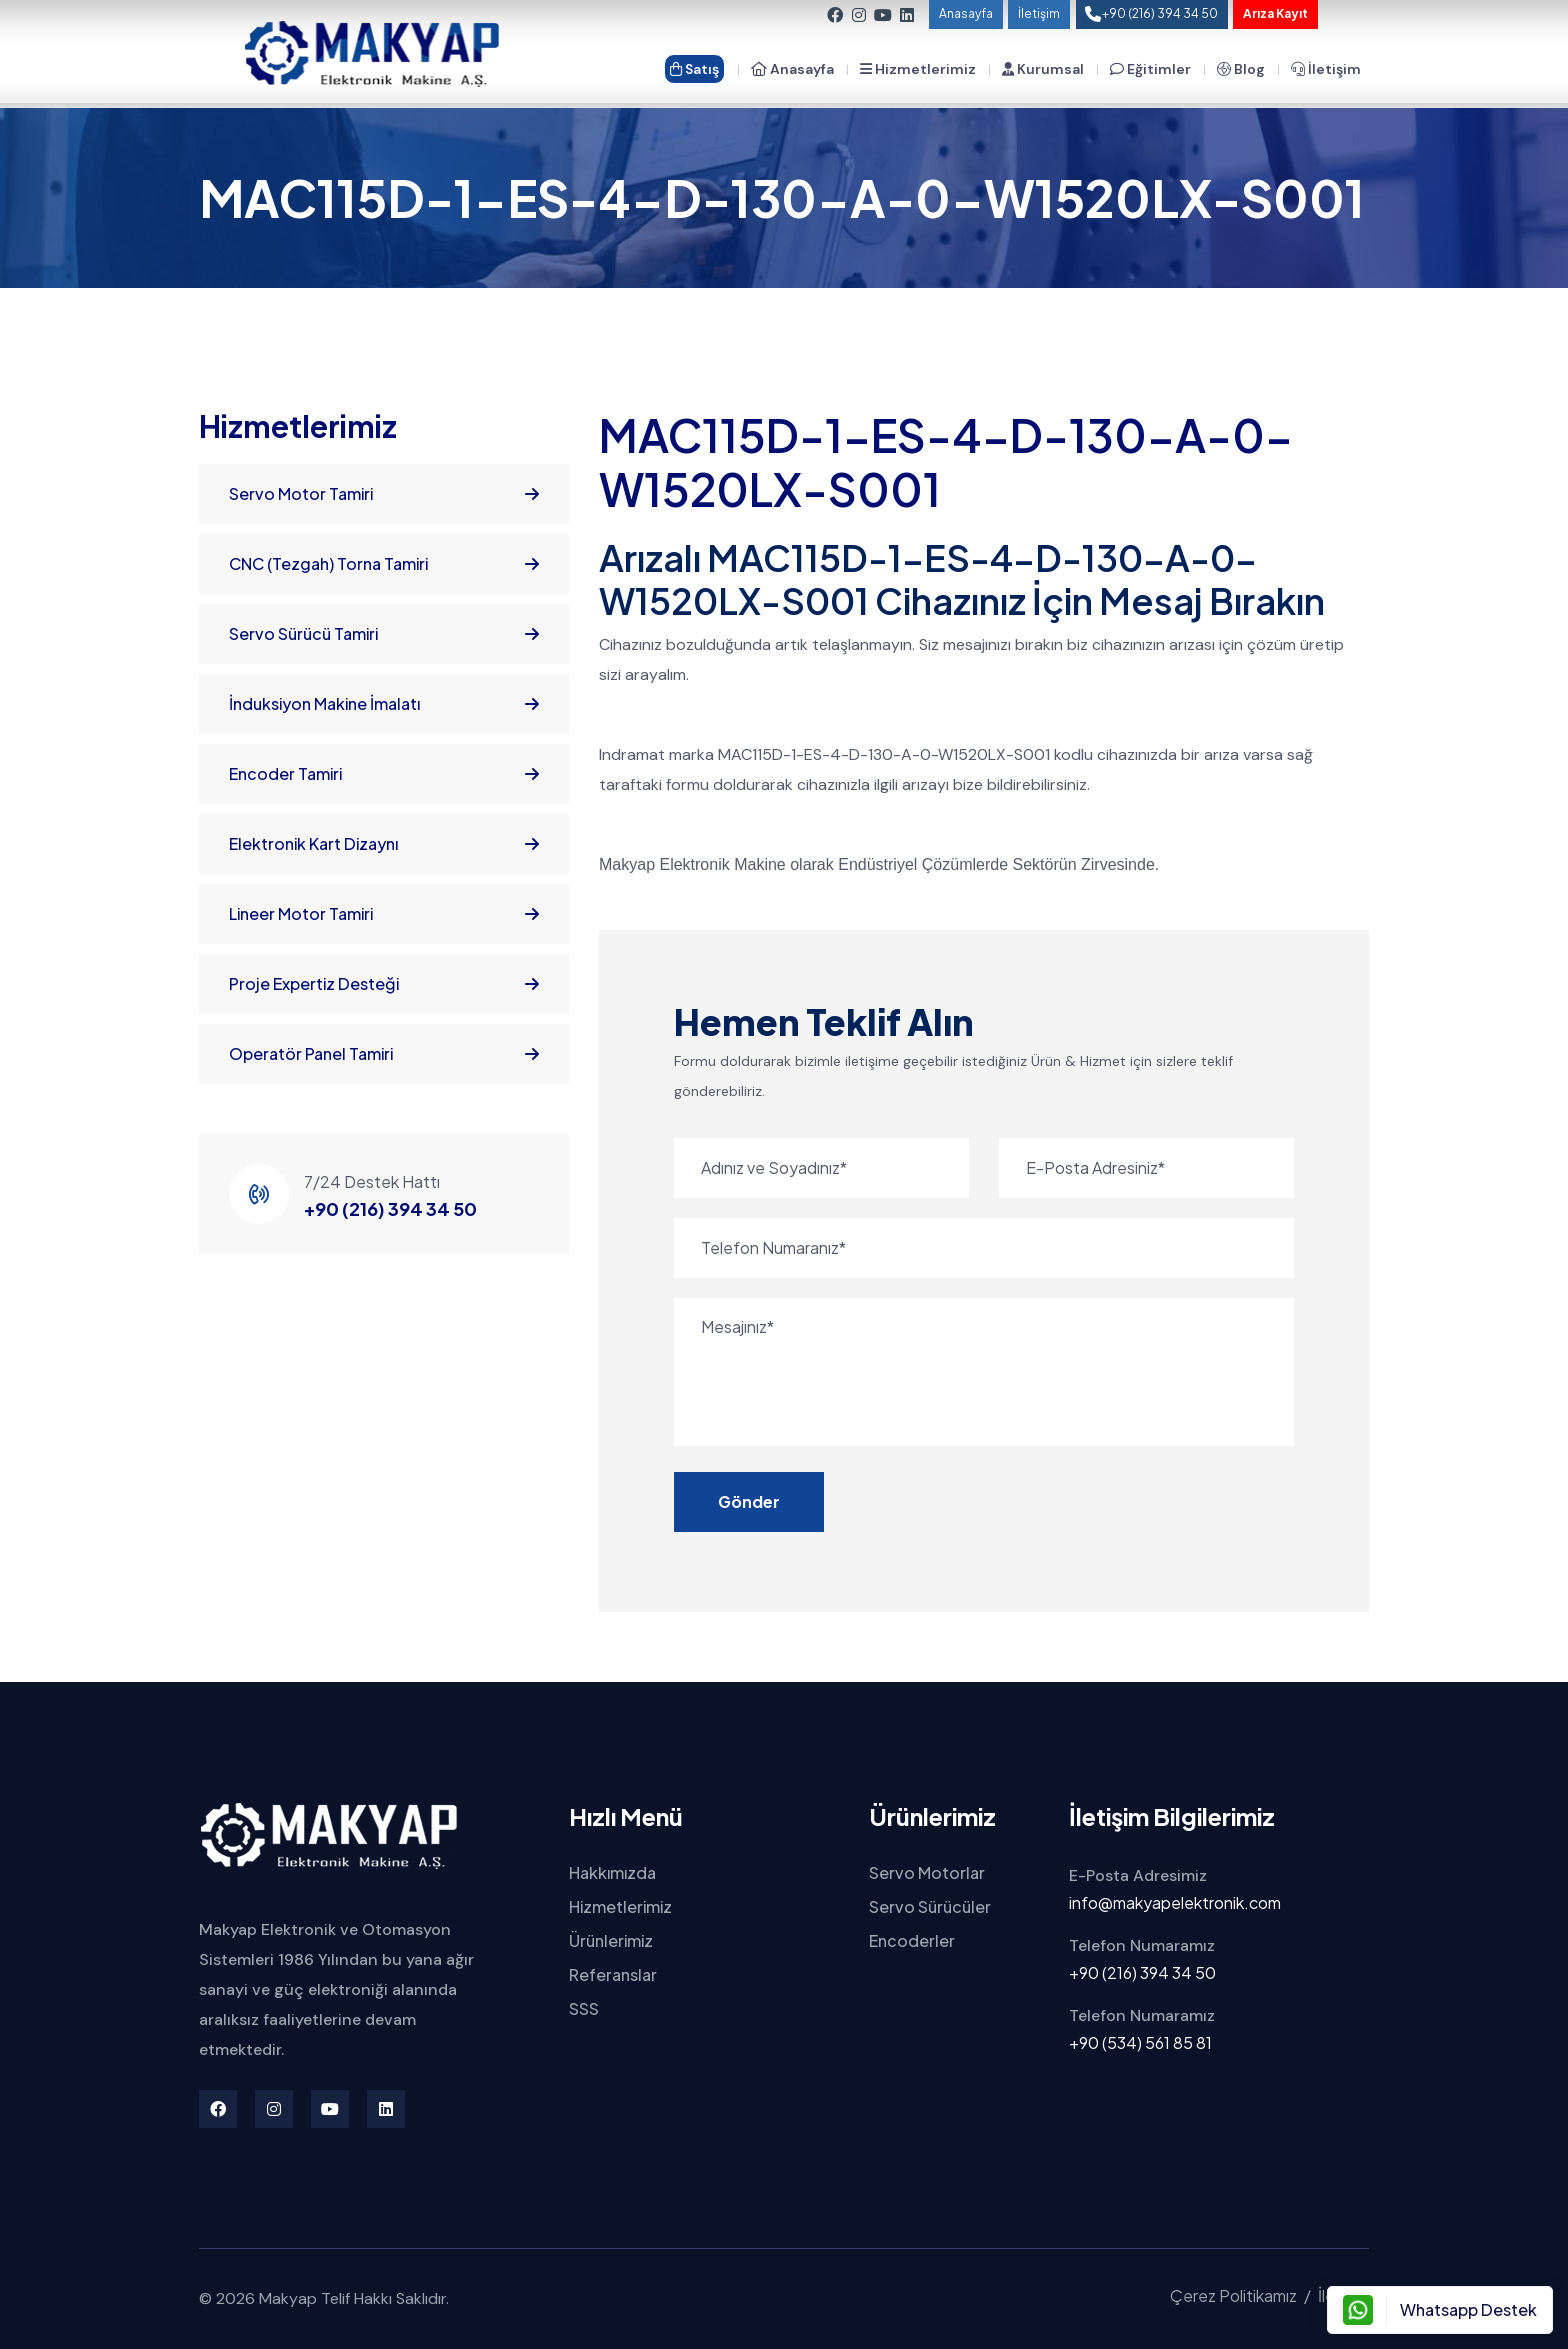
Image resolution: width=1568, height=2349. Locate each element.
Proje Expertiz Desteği (384, 984)
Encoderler (912, 1940)
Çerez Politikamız (1233, 2295)
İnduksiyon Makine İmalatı (384, 704)
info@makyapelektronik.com (1175, 1902)
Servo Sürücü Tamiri (384, 634)
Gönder (749, 1501)
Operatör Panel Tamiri (384, 1054)
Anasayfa (966, 13)
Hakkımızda (612, 1872)
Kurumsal (1043, 69)
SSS (584, 2008)
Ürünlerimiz (611, 1940)
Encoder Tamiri (384, 774)
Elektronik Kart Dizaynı (384, 844)
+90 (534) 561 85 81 (1140, 2042)
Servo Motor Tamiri (384, 494)
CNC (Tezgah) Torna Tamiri (384, 564)
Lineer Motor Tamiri (384, 914)
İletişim (1039, 13)
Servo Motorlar (927, 1872)
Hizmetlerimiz (918, 69)
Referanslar (613, 1974)
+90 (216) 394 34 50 (390, 1208)
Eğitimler (1150, 69)
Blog (1241, 69)
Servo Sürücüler (930, 1906)
